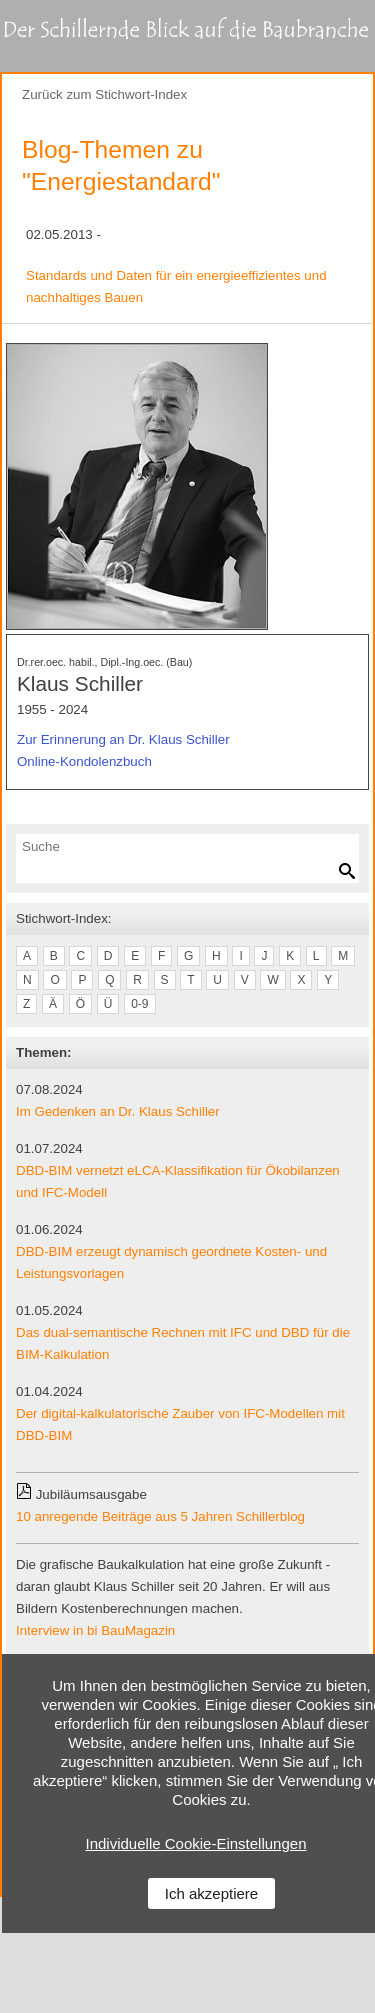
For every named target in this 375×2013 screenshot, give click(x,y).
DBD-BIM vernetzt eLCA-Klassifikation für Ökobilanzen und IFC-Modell (178, 1181)
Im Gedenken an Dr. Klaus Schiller (118, 1111)
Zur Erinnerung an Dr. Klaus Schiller (123, 739)
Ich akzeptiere (211, 1893)
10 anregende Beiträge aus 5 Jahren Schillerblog (160, 1516)
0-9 (139, 1004)
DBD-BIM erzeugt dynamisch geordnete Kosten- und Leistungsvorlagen (171, 1262)
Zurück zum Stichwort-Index (104, 94)
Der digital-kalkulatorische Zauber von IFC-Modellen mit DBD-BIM (180, 1424)
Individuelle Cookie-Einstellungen (196, 1843)
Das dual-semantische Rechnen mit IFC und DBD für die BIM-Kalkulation (183, 1343)
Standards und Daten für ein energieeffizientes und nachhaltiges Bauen (176, 286)
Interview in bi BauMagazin (95, 1630)
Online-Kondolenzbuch (84, 761)
